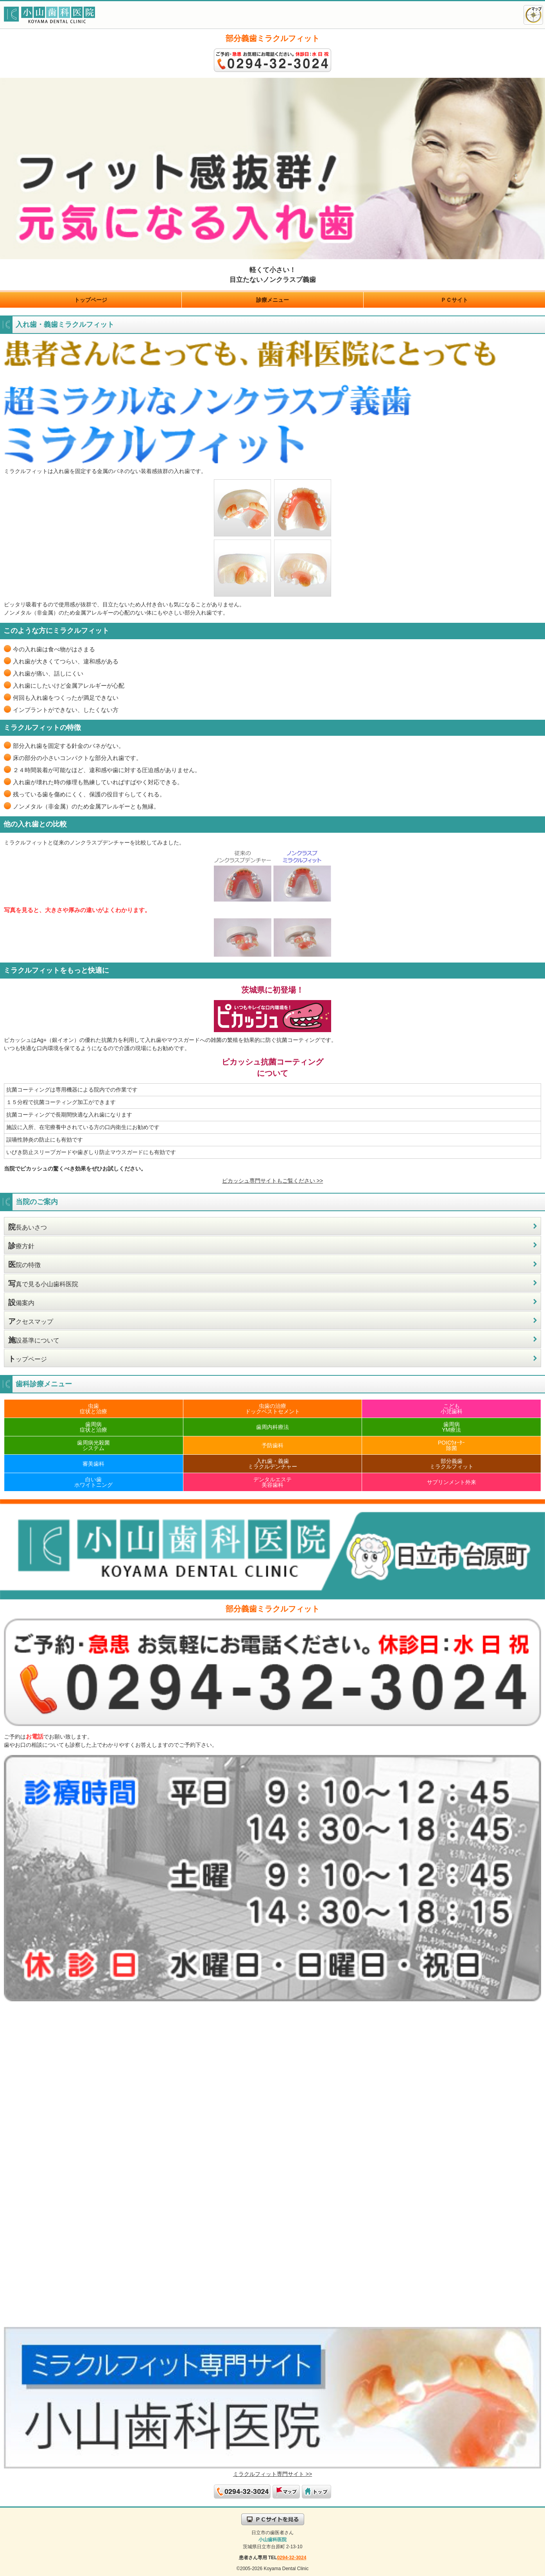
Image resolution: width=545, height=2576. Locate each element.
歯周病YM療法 (451, 1427)
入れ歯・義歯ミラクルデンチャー (272, 1464)
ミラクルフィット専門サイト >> (272, 2474)
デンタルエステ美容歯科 (272, 1482)
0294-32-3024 (292, 2557)
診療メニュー (272, 300)
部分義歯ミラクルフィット (451, 1464)
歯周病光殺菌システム (93, 1445)
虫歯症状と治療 (93, 1408)
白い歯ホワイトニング (93, 1482)
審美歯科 (93, 1464)
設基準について (33, 1340)
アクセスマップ (533, 15)
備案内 (21, 1302)
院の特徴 (24, 1264)
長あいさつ (27, 1227)
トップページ (90, 300)
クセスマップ (30, 1321)
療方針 (21, 1246)
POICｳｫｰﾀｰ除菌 (451, 1445)
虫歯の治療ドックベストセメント (272, 1408)
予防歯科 (272, 1445)
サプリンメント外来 (451, 1482)
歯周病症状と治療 (93, 1427)
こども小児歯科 (452, 1408)
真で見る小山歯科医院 (43, 1284)
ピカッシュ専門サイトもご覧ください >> (272, 1181)
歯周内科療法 (272, 1427)
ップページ (27, 1359)
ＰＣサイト (454, 300)
